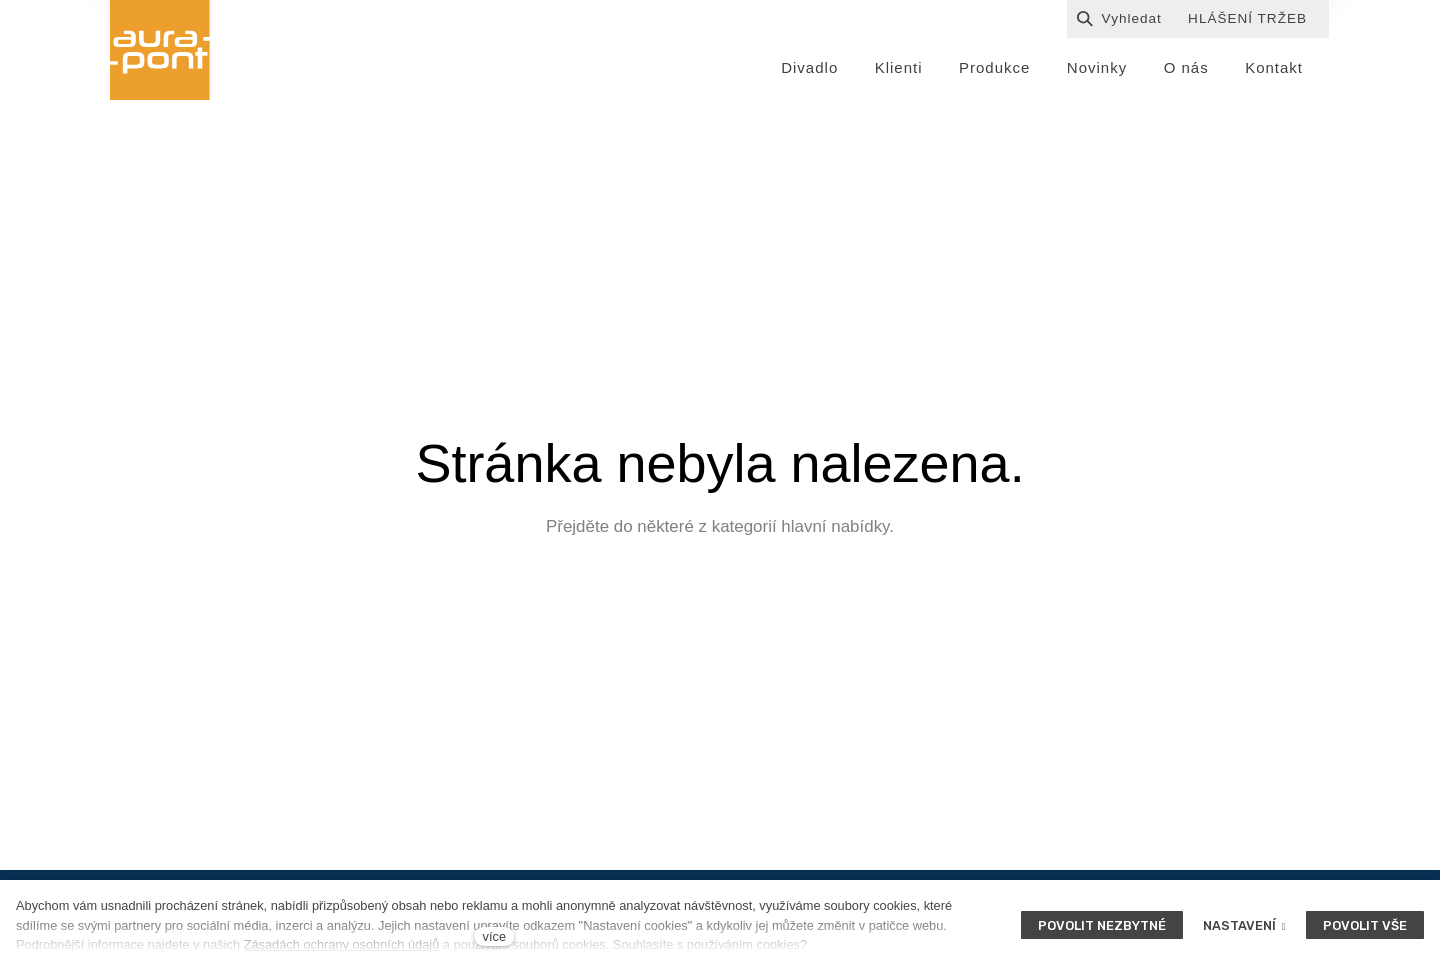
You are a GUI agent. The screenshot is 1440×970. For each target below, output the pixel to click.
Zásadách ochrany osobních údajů (342, 944)
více (494, 936)
